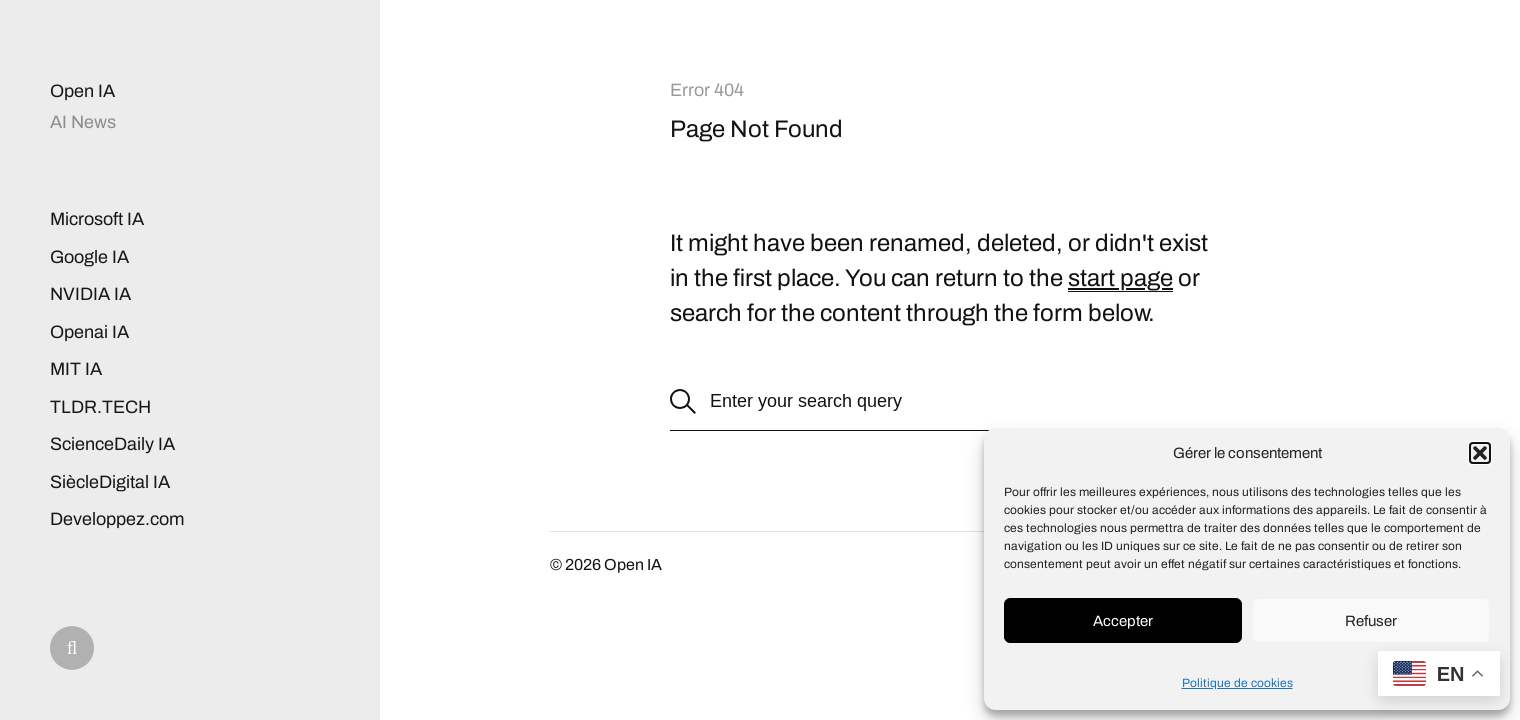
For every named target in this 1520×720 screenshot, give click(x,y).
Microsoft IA (97, 219)
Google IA (89, 257)
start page (1120, 278)
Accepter (1123, 621)
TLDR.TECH (100, 407)
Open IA (82, 91)
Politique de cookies (1237, 683)
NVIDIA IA (90, 294)
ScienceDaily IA (112, 444)
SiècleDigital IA (110, 482)
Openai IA (89, 332)
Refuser (1371, 621)
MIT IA (76, 369)
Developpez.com (117, 519)
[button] (1480, 453)
